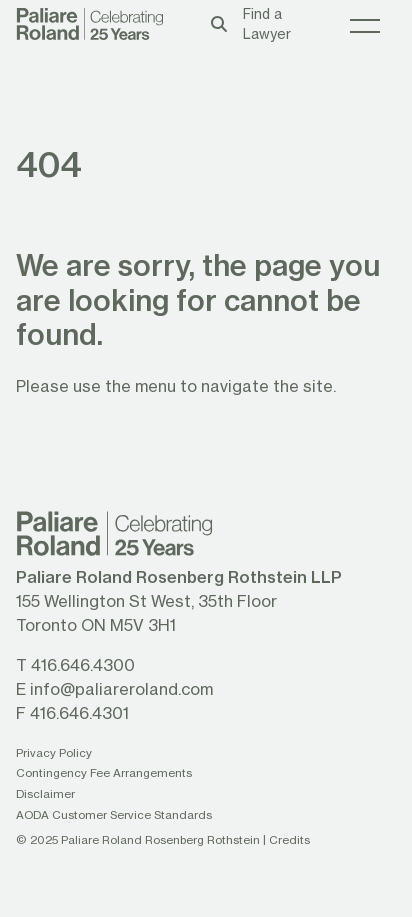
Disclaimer (45, 793)
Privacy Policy (54, 752)
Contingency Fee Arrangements (104, 772)
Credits (289, 839)
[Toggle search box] (219, 23)
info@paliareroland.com (121, 688)
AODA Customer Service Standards (114, 814)
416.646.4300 (83, 664)
